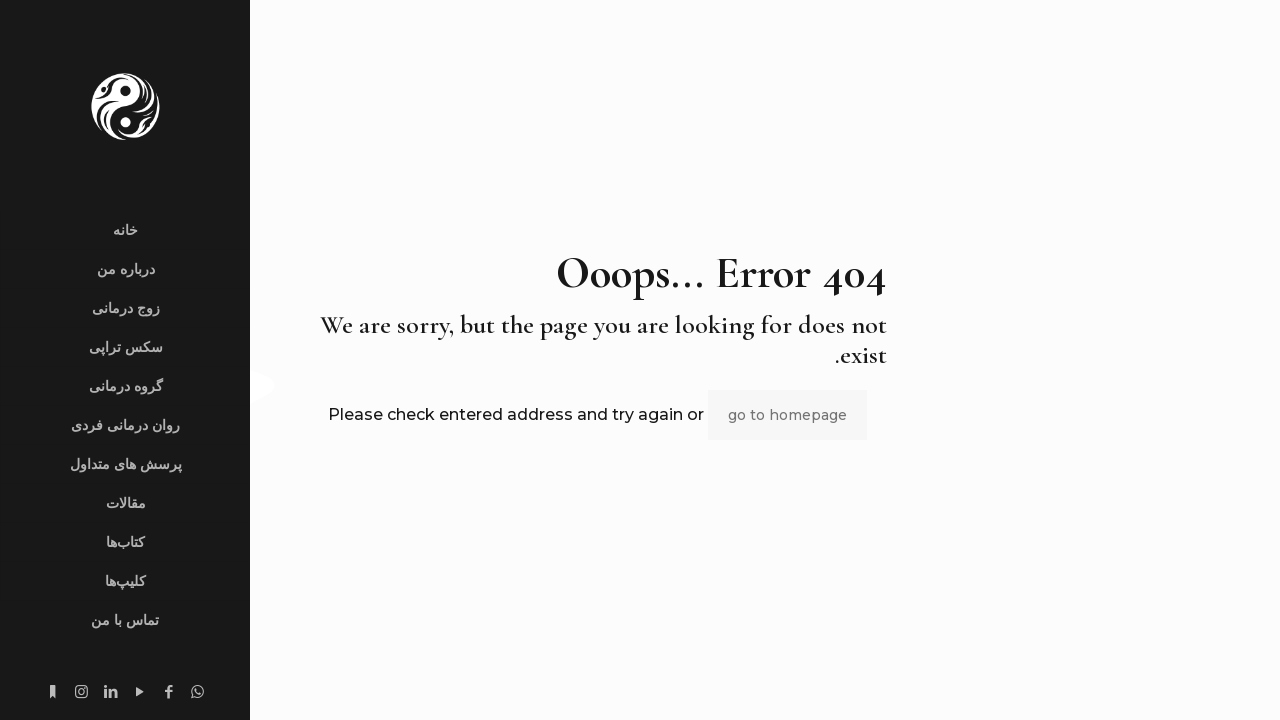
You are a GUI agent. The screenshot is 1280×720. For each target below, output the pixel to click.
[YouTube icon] (139, 691)
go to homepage (787, 415)
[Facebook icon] (168, 691)
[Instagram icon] (81, 691)
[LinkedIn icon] (110, 691)
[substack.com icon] (52, 691)
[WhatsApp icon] (197, 691)
